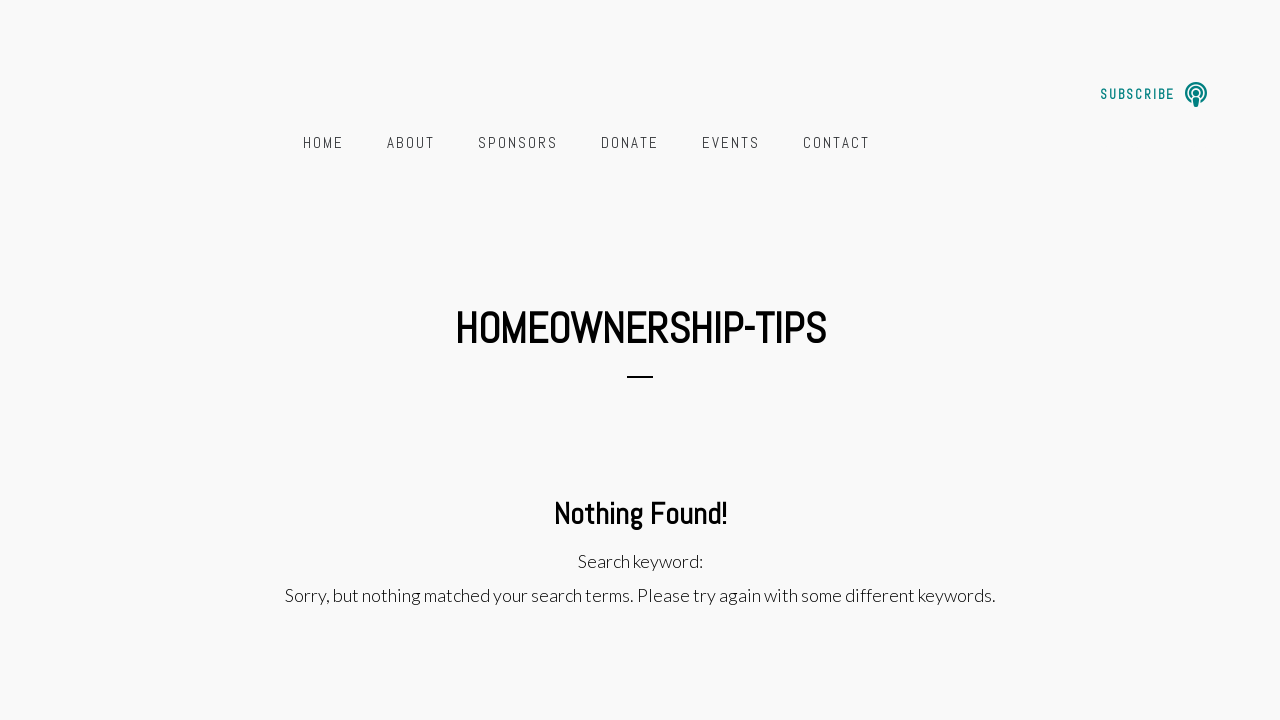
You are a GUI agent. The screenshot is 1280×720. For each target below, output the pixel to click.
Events (731, 142)
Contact (836, 142)
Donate (630, 142)
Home (323, 142)
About (411, 142)
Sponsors (518, 142)
